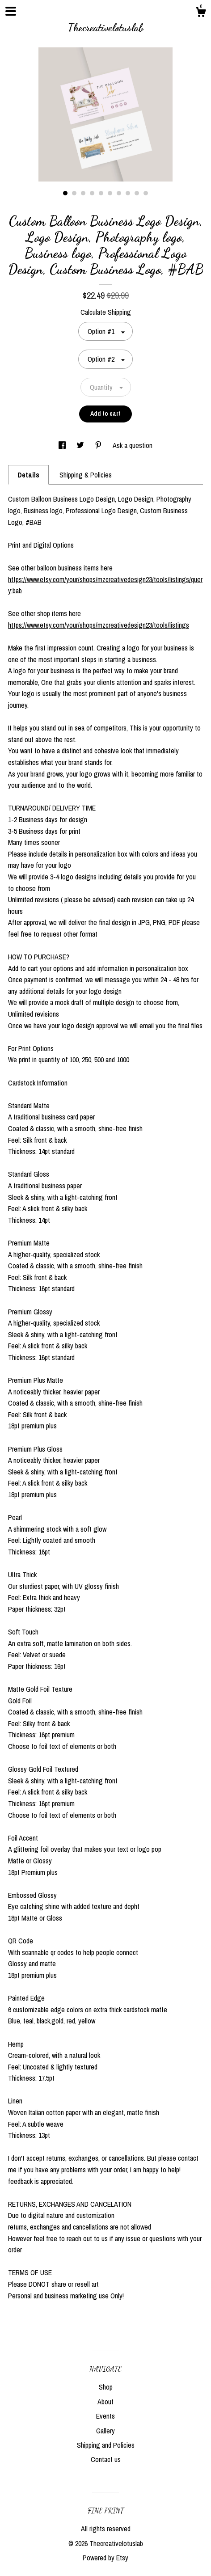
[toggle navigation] (10, 11)
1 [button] (65, 193)
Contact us (106, 2459)
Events (105, 2416)
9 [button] (137, 193)
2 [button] (74, 193)
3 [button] (83, 193)
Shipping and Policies (106, 2445)
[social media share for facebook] (63, 445)
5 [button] (101, 193)
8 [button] (128, 193)
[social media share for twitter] (81, 445)
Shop (106, 2387)
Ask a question (132, 445)
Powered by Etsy (105, 2558)
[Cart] (201, 13)
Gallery (105, 2431)
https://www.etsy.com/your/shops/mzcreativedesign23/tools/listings (98, 625)
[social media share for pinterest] (99, 445)
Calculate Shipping (105, 312)
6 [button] (110, 193)
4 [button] (92, 193)
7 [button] (119, 193)
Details (28, 475)
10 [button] (145, 193)
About (105, 2402)
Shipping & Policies (85, 475)
